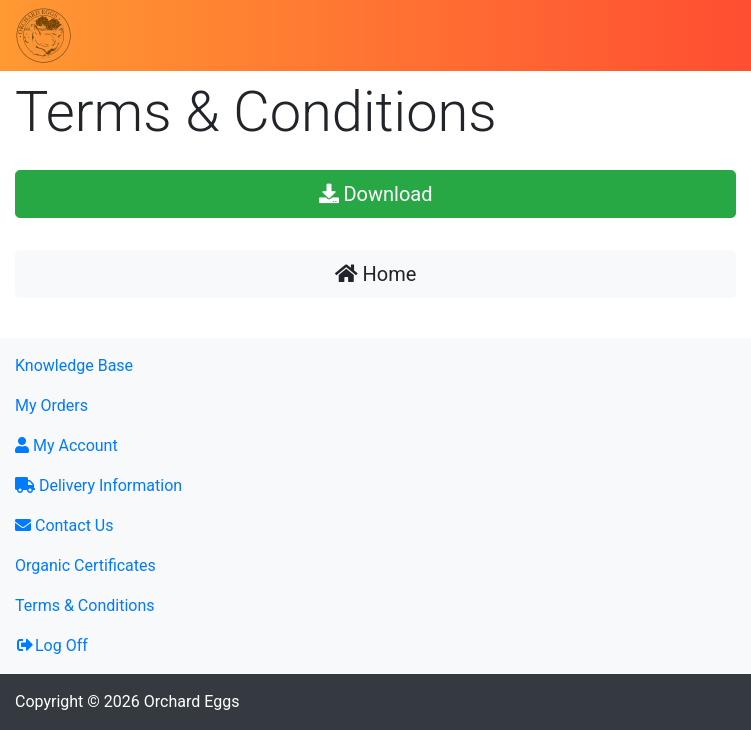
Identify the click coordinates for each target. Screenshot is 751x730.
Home (376, 274)
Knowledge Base (74, 365)
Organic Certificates (85, 565)
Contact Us (64, 525)
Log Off (51, 645)
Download (376, 194)
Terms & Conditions (85, 605)
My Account (66, 445)
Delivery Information (98, 485)
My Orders (51, 405)
